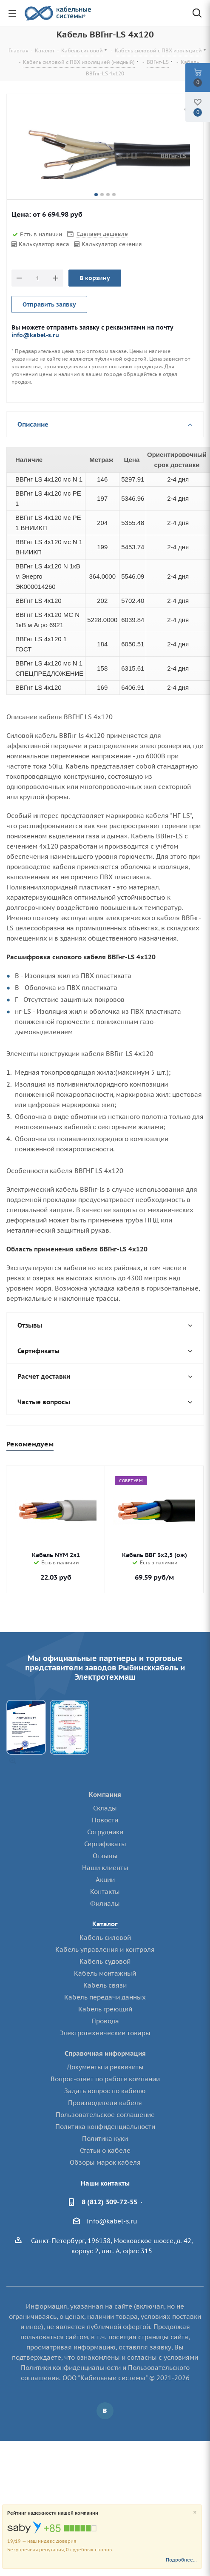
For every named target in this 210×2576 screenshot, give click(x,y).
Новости (105, 1820)
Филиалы (105, 1903)
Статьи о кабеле (105, 2150)
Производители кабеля (105, 2103)
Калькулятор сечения (112, 244)
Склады (105, 1808)
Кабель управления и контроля (105, 1949)
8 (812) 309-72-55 (109, 2201)
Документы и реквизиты (105, 2067)
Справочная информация (105, 2053)
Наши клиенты (105, 1868)
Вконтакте (105, 2410)
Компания (105, 1794)
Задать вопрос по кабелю (105, 2091)
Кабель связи (105, 1985)
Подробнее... (181, 2560)
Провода (105, 2021)
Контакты (105, 1892)
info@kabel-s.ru (35, 335)
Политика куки (105, 2138)
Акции (105, 1880)
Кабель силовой (105, 1937)
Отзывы (105, 1856)
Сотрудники (105, 1832)
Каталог (105, 1924)
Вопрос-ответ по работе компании (105, 2079)
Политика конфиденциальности (105, 2127)
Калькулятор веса (44, 244)
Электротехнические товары (105, 2033)
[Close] (195, 2513)
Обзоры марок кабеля (105, 2162)
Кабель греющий (105, 2009)
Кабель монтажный (105, 1973)
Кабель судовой (105, 1961)
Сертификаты (105, 1844)
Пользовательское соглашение (105, 2115)
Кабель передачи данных (105, 1997)
